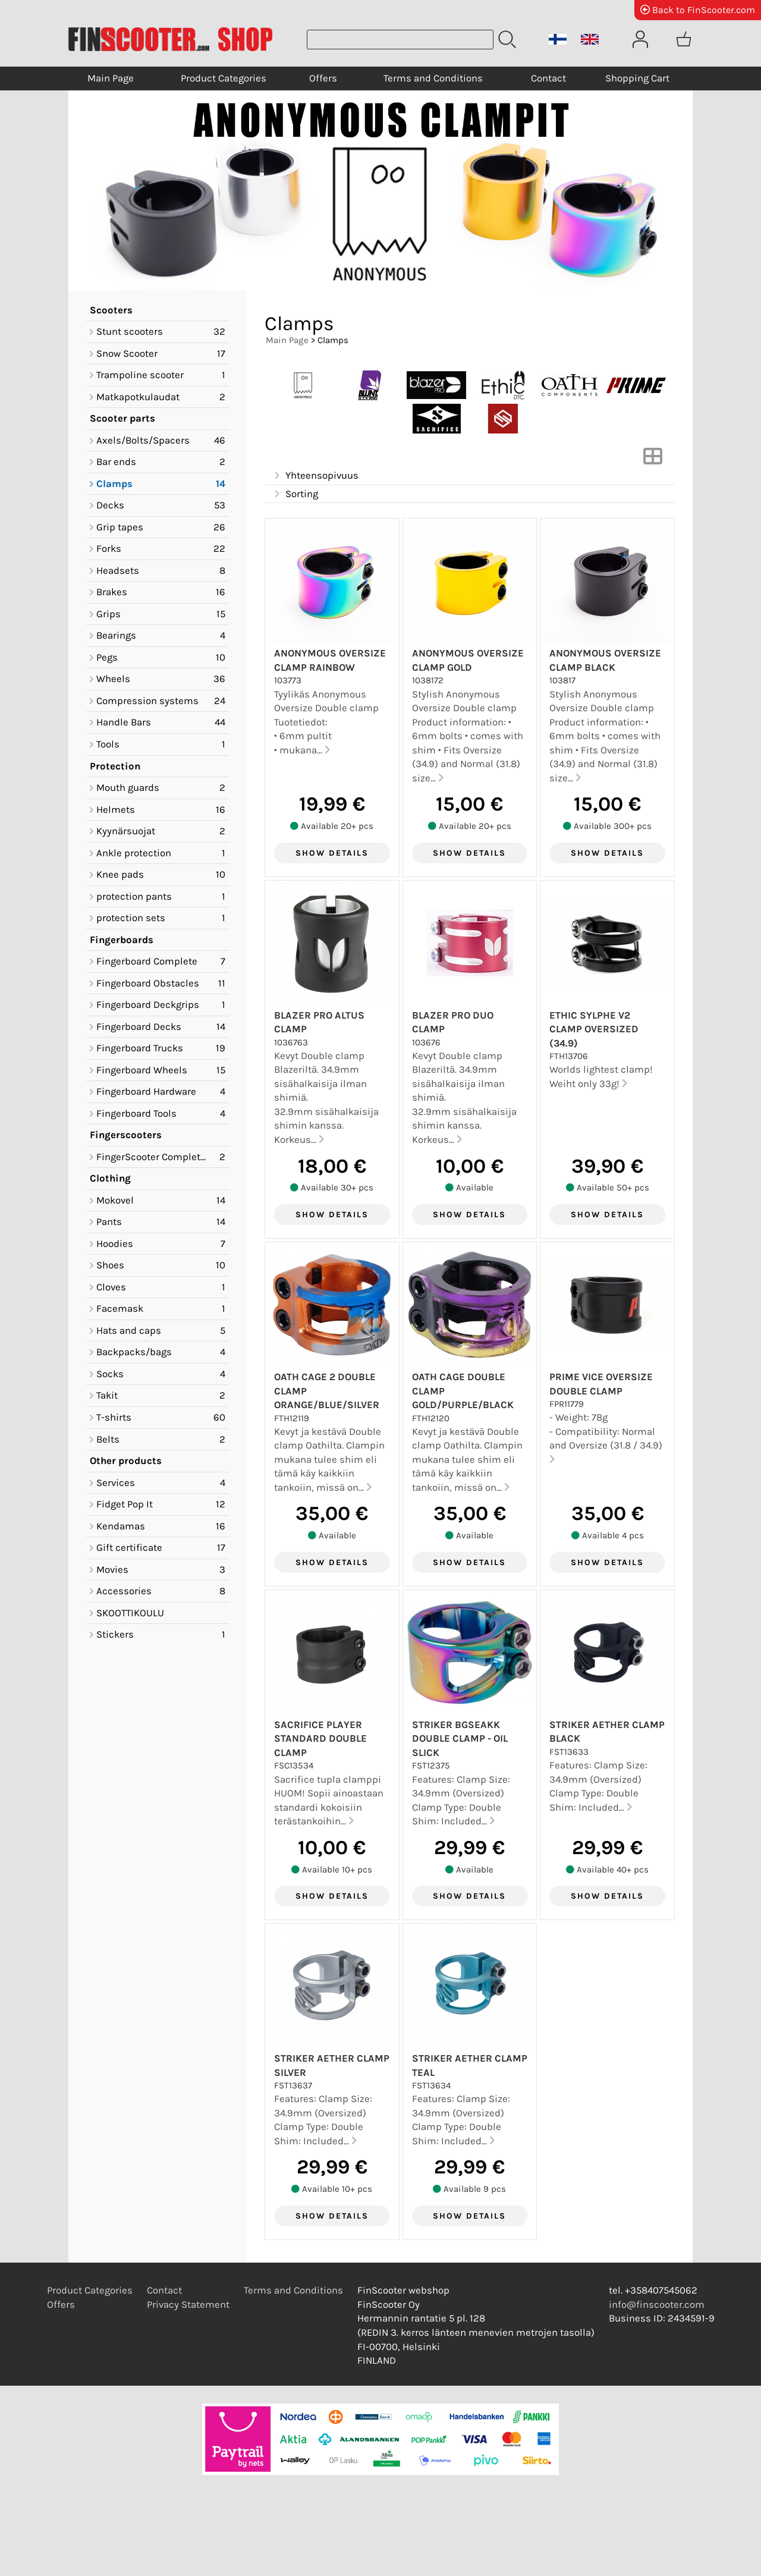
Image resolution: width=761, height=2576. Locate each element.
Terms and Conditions (433, 78)
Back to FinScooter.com (697, 9)
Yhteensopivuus (315, 476)
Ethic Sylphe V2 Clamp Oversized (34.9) (594, 1029)
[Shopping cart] (684, 39)
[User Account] (640, 39)
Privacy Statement (188, 2304)
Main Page (110, 78)
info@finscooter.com (657, 2304)
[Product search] (400, 39)
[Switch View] (652, 460)
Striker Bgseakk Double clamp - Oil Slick (460, 1738)
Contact (548, 78)
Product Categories (223, 78)
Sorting (295, 494)
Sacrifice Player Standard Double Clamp (320, 1738)
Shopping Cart (637, 78)
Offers (323, 78)
